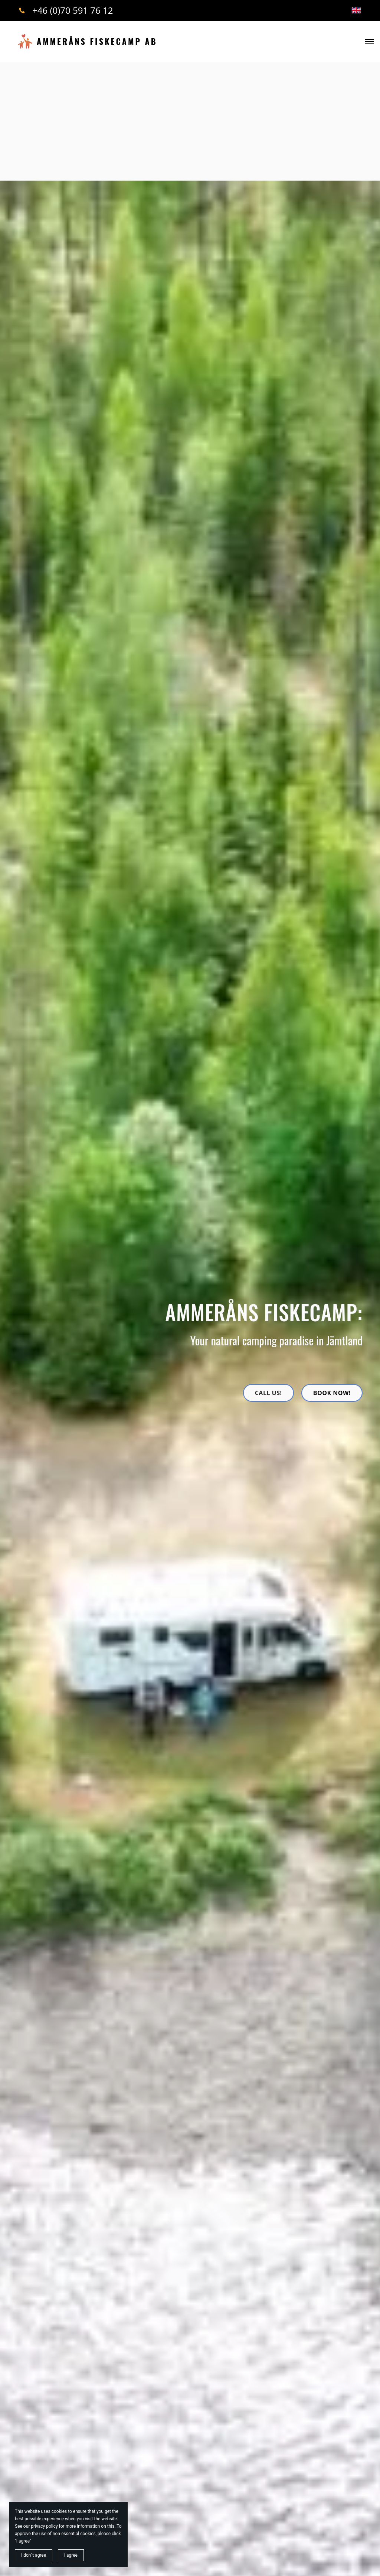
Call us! (268, 1393)
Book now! (332, 1393)
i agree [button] (71, 2555)
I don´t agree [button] (33, 2555)
